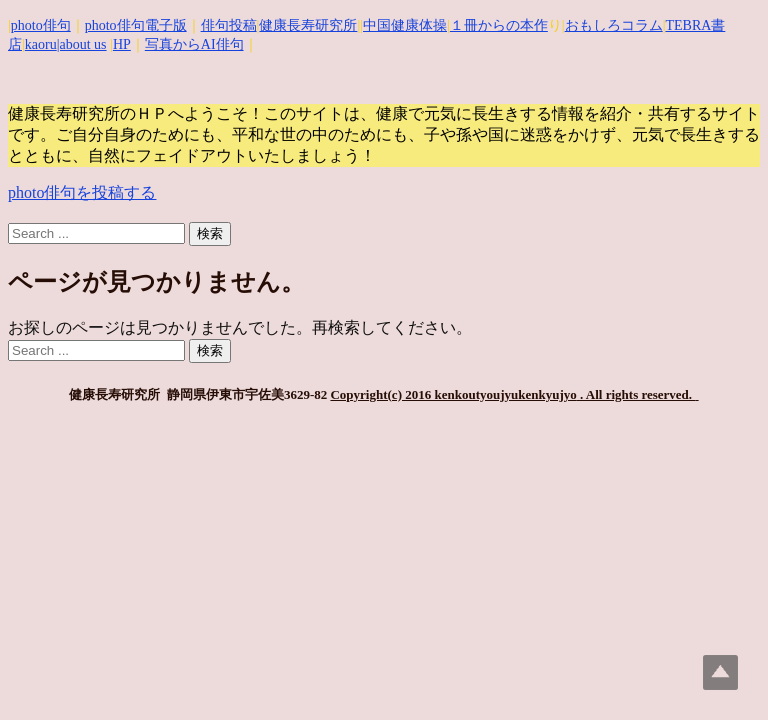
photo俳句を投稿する (82, 192)
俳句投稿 (229, 25)
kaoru (41, 44)
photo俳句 (41, 25)
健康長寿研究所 (308, 25)
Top (720, 672)
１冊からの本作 (499, 25)
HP (122, 44)
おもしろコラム (614, 25)
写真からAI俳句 (194, 44)
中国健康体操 (405, 25)
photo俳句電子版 (136, 25)
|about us (82, 44)
